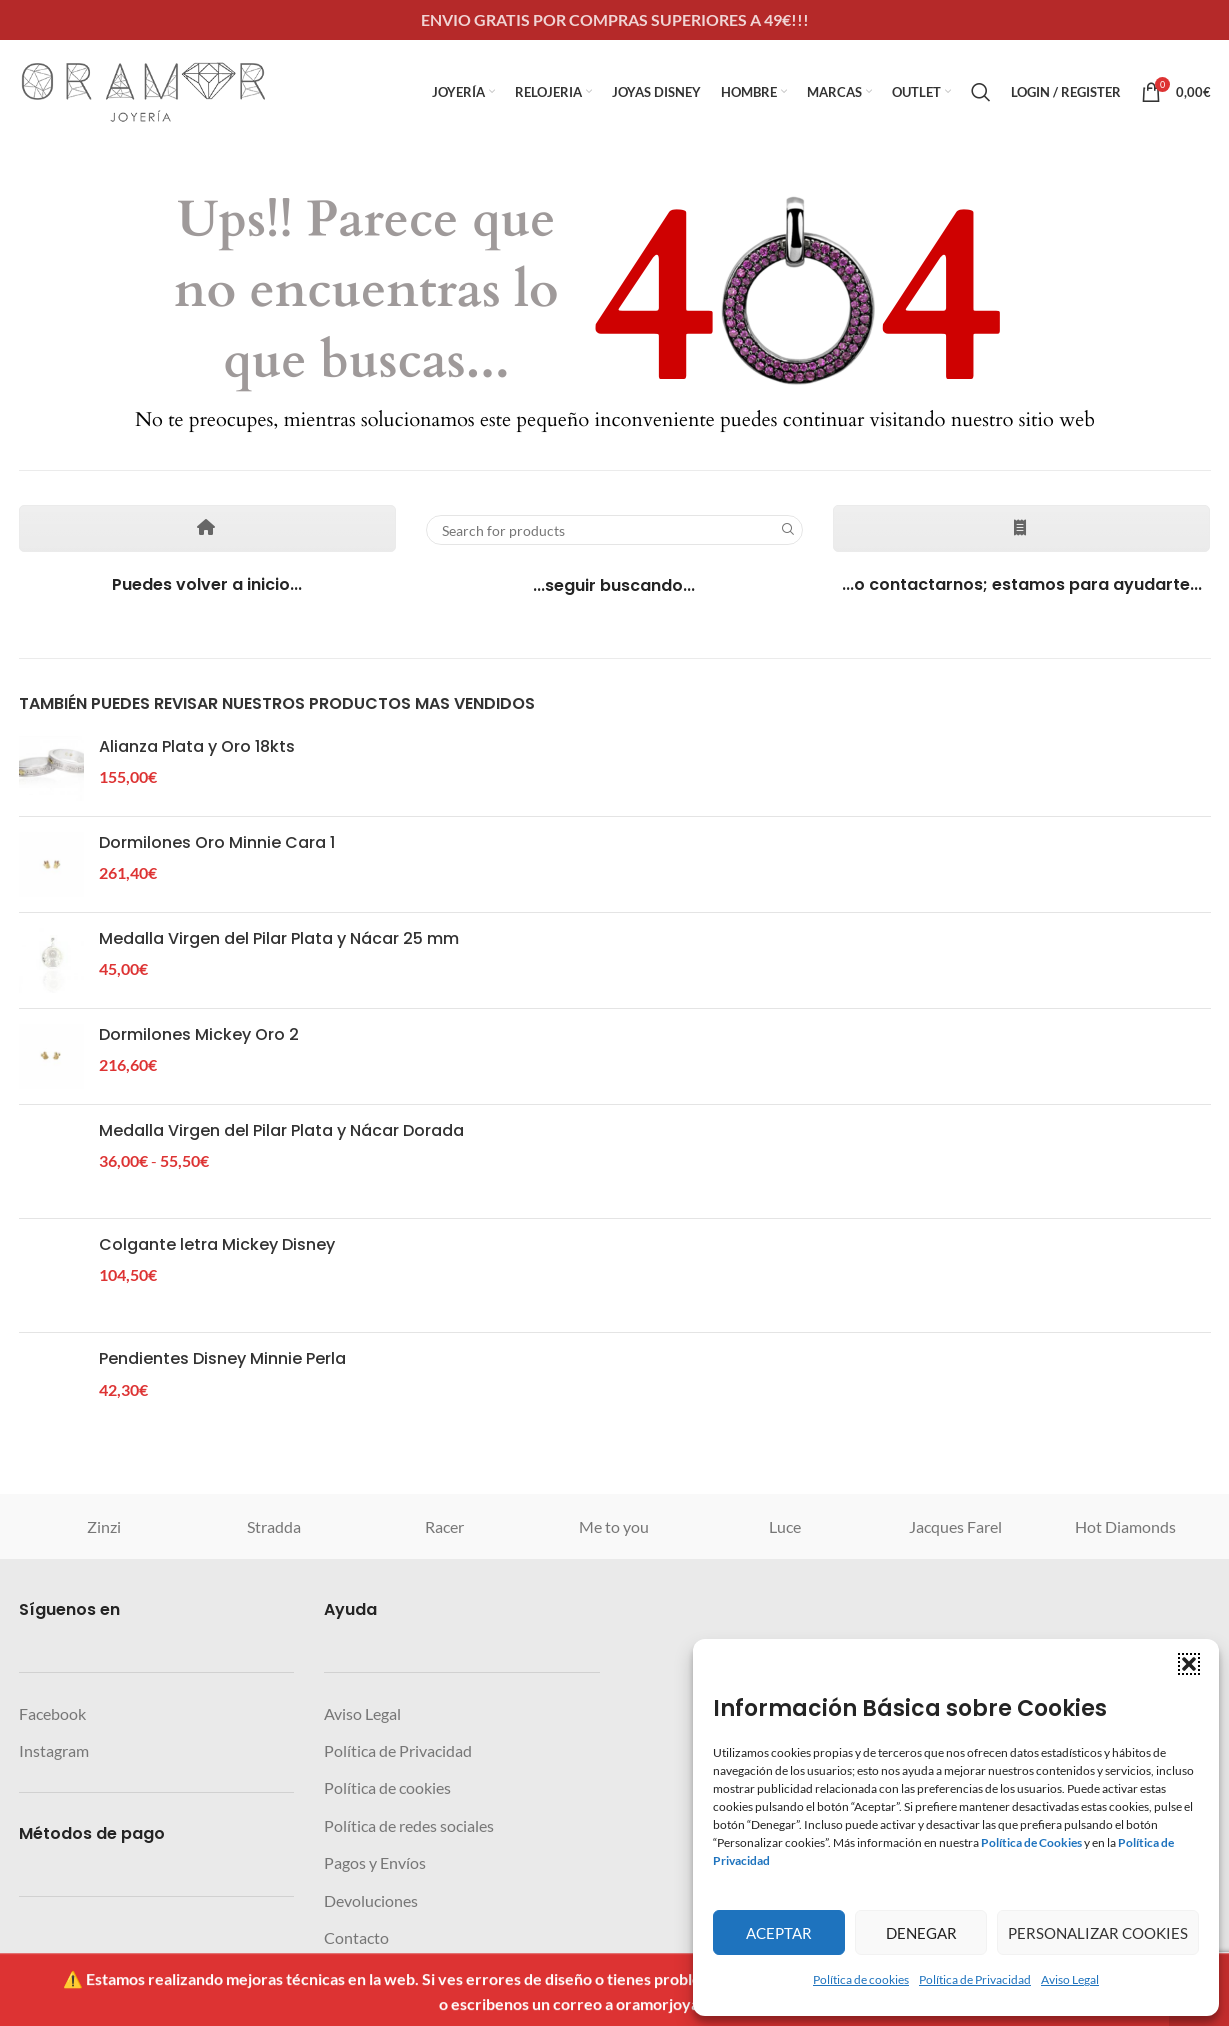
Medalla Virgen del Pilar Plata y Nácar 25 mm (279, 939)
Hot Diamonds (1125, 1526)
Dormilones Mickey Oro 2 (199, 1035)
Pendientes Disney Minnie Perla (222, 1359)
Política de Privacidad (975, 1979)
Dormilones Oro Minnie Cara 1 (217, 843)
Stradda (274, 1526)
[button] (1189, 1664)
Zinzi (104, 1526)
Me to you (614, 1526)
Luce (785, 1526)
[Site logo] (144, 89)
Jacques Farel (955, 1526)
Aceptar (779, 1933)
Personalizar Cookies (1098, 1933)
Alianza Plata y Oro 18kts (197, 747)
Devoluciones (371, 1900)
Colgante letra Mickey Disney (217, 1245)
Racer (444, 1526)
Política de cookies (861, 1979)
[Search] (981, 92)
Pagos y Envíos (375, 1862)
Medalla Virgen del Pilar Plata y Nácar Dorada (281, 1131)
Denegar (921, 1933)
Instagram (54, 1750)
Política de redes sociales (409, 1825)
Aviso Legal (1070, 1979)
